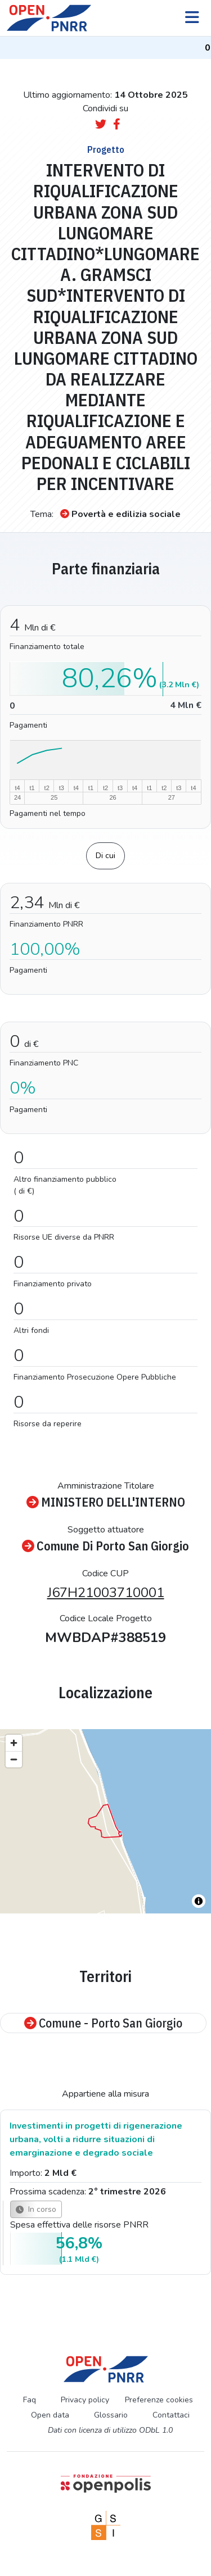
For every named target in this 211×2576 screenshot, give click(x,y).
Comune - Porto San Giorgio (103, 2023)
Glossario (111, 2415)
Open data (50, 2415)
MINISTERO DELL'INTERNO (105, 1502)
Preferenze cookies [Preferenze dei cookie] (159, 2399)
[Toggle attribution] (198, 1901)
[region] (105, 1821)
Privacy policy (85, 2399)
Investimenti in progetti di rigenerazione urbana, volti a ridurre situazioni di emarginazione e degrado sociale (96, 2139)
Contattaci (171, 2415)
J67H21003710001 (105, 1593)
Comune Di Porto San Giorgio (105, 1546)
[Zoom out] (14, 1759)
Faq (29, 2399)
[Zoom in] (14, 1743)
